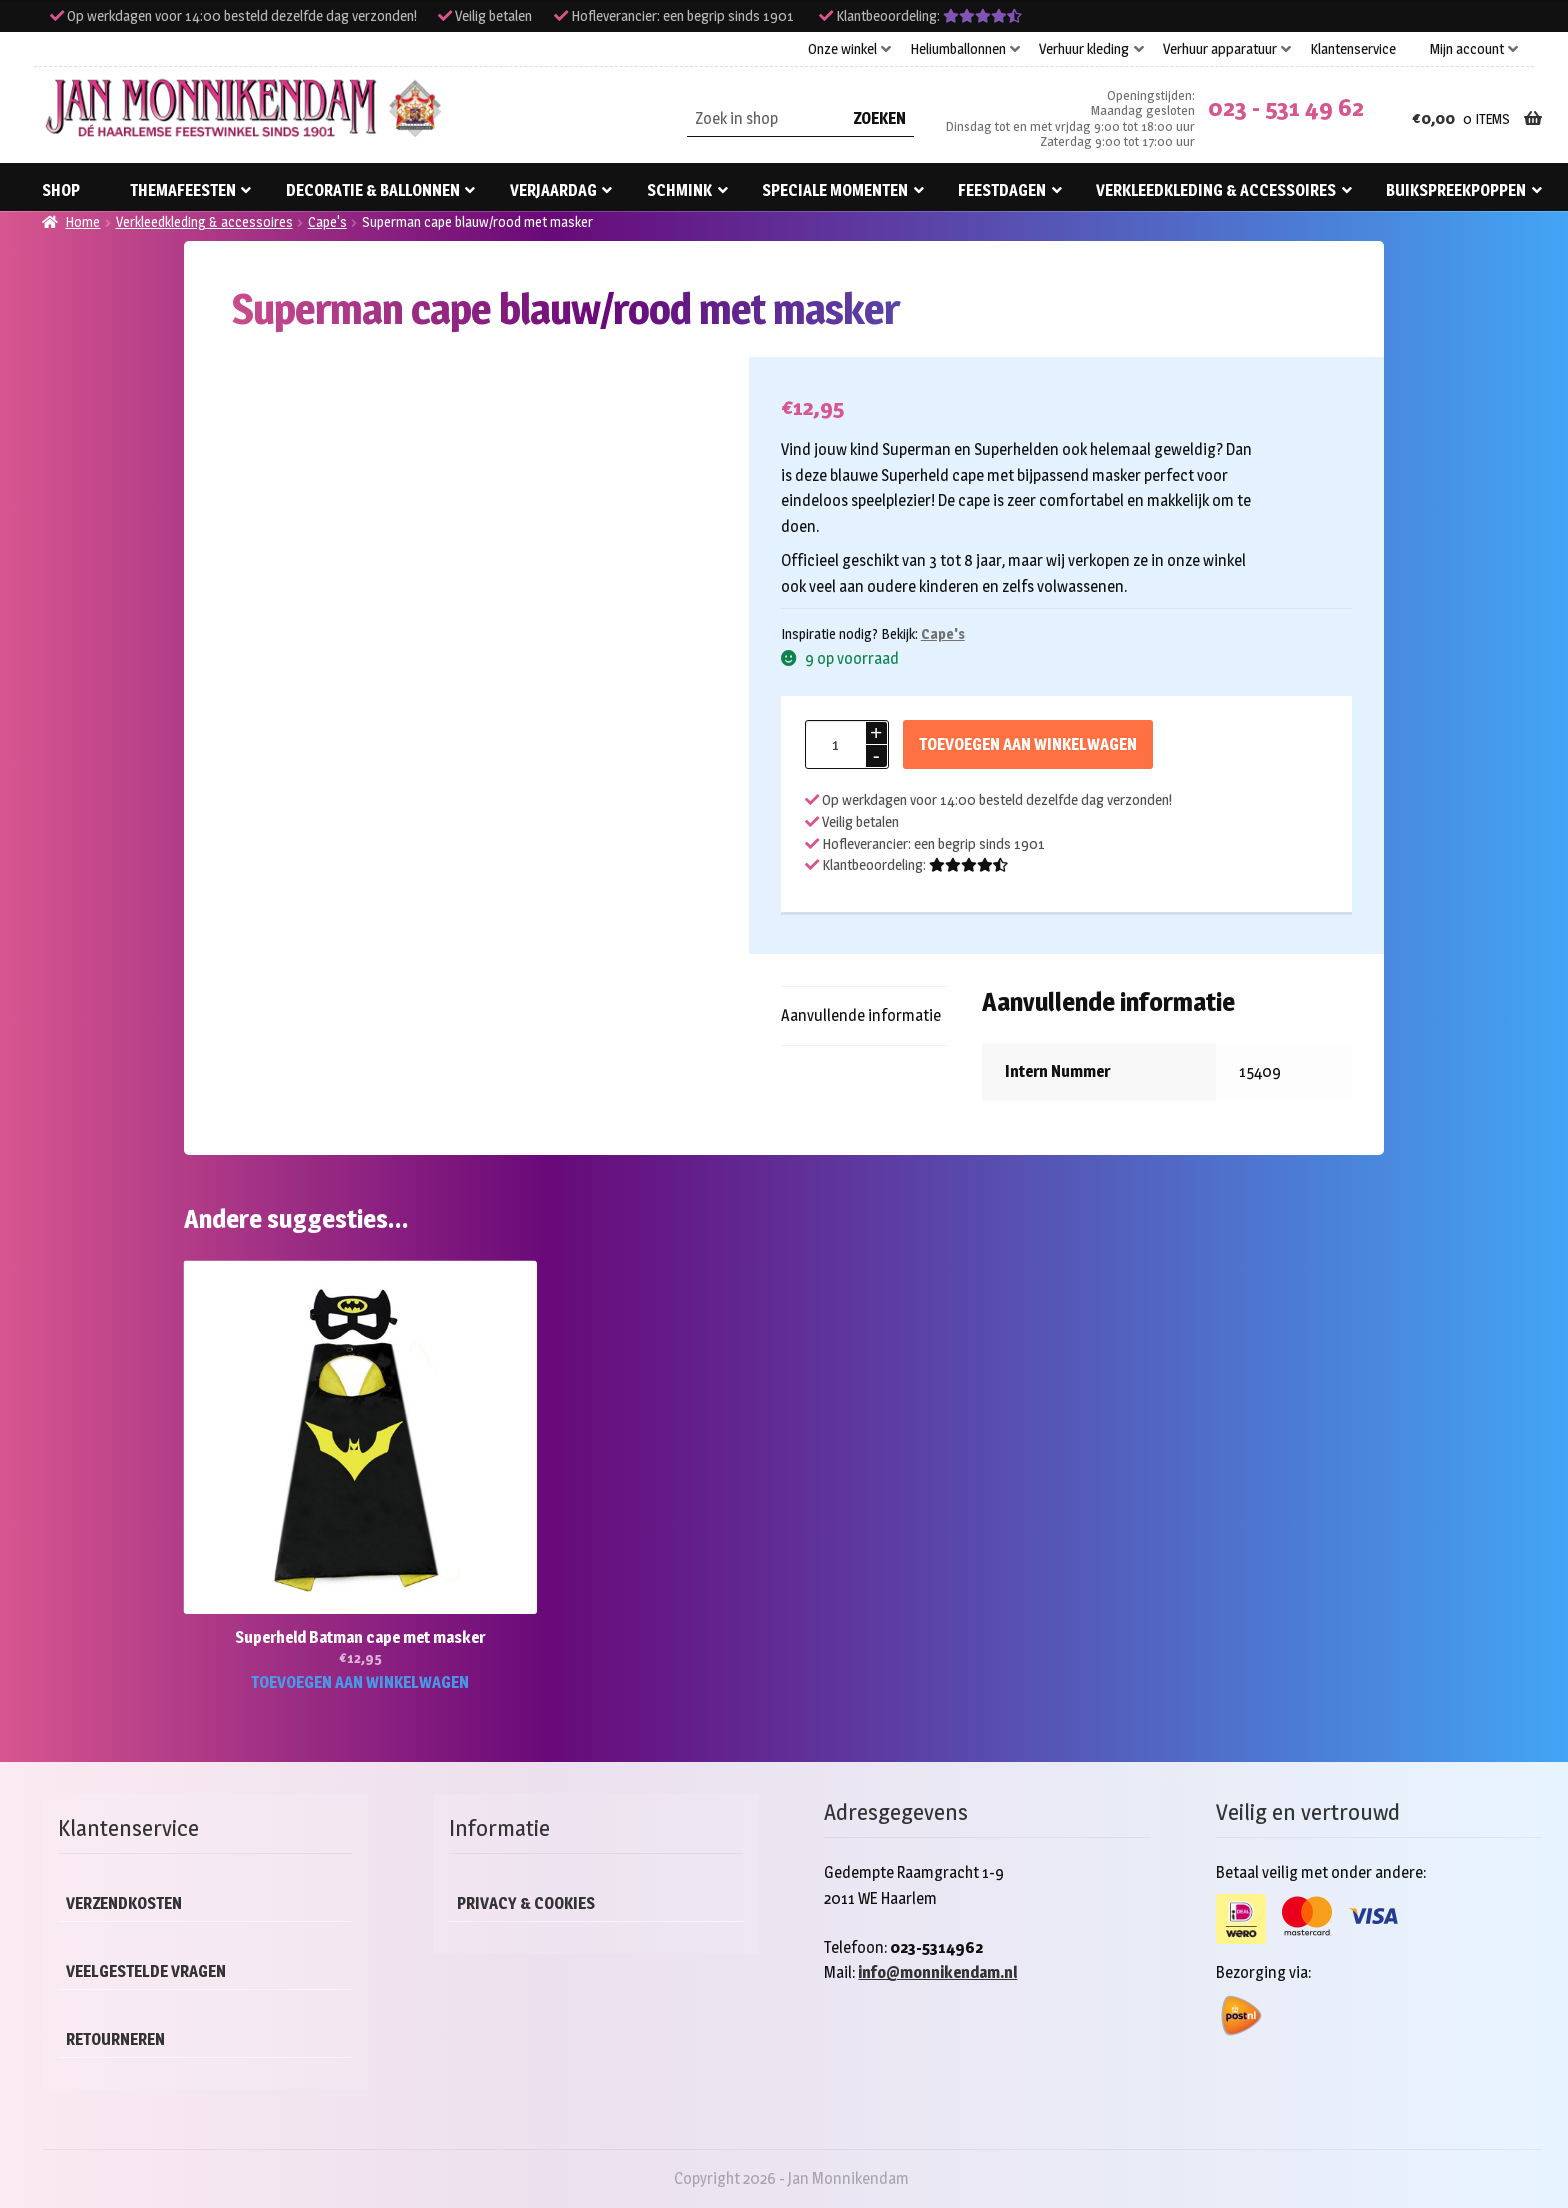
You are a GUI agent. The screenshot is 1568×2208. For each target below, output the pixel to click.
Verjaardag (553, 190)
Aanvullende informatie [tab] (861, 1015)
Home (82, 221)
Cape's (327, 221)
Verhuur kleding (1084, 49)
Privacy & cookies (526, 1903)
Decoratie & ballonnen (373, 190)
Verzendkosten (124, 1903)
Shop (61, 190)
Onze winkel (842, 49)
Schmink (679, 190)
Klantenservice (1353, 49)
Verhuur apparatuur (1220, 49)
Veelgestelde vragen (146, 1971)
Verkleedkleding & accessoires (1216, 190)
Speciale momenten (835, 190)
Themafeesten (183, 190)
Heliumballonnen (958, 49)
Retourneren (115, 2039)
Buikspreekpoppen (1456, 190)
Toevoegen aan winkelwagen (1028, 744)
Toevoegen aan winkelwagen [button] (360, 1682)
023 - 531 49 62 (1286, 107)
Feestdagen (1002, 190)
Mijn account (1467, 49)
